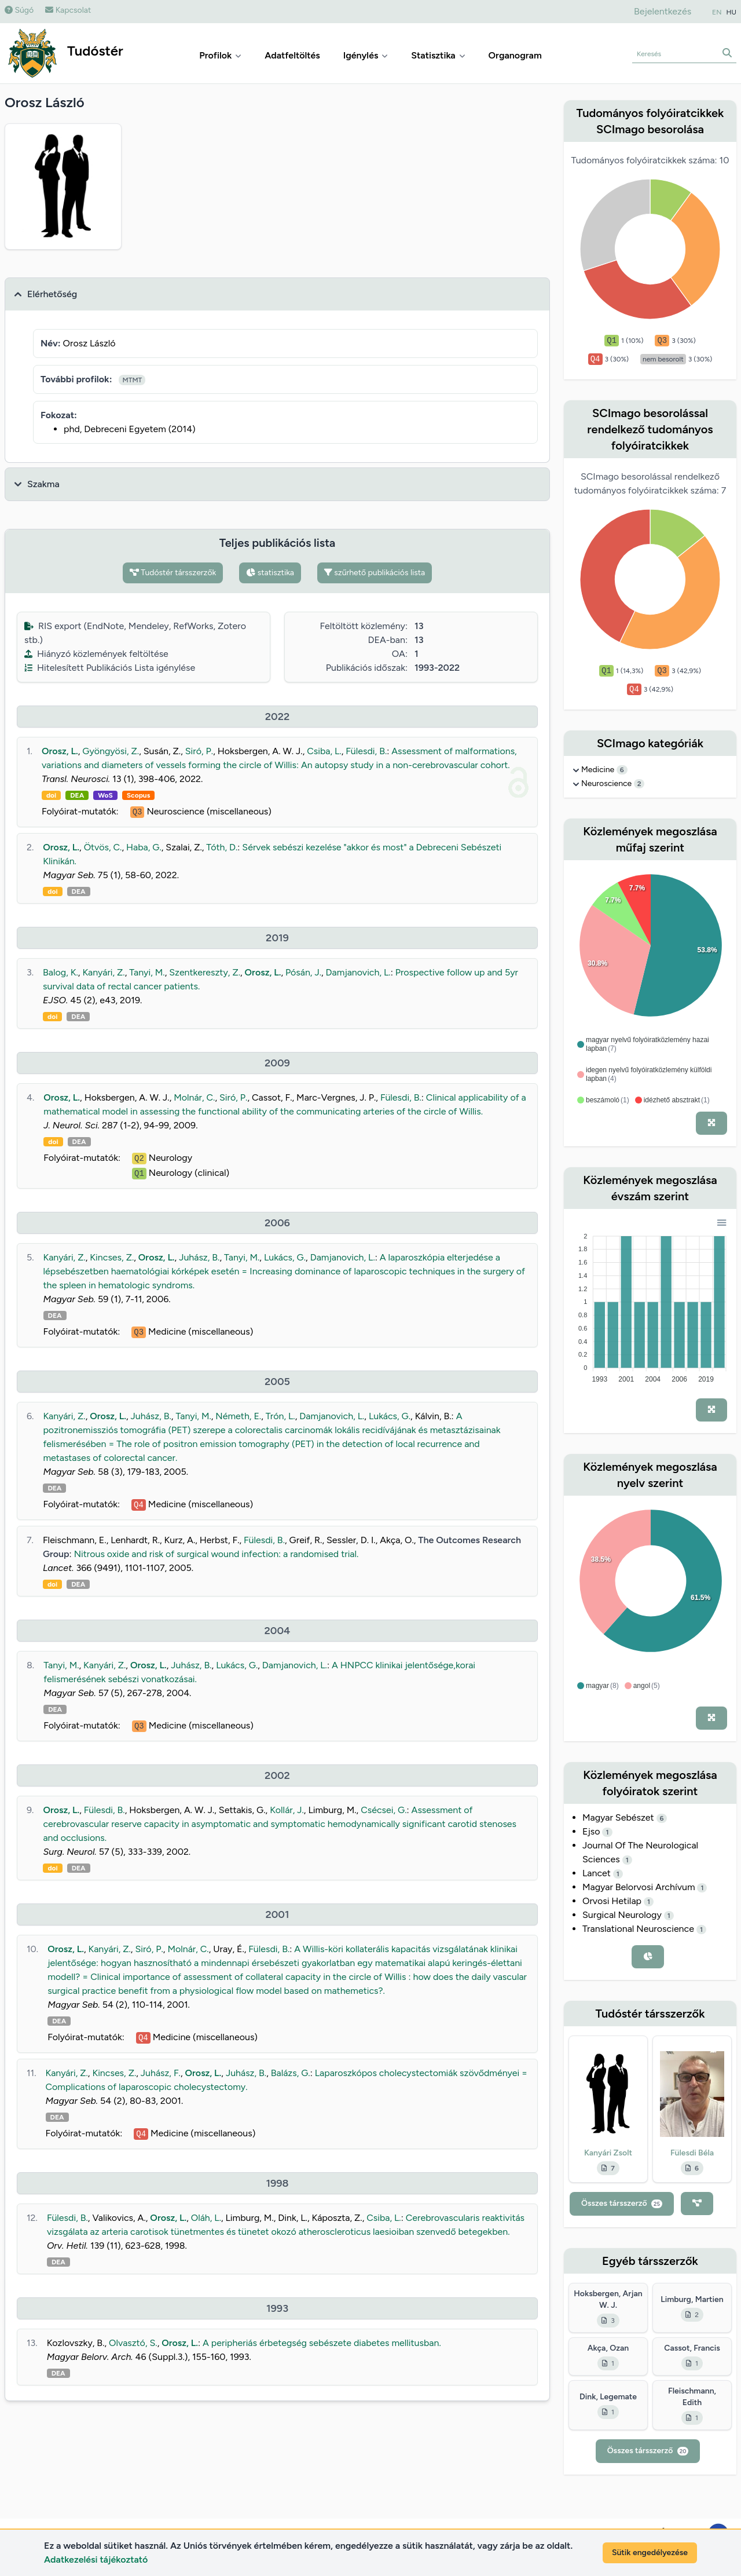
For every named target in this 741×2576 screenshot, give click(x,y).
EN (716, 12)
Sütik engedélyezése (650, 2552)
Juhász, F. (161, 2072)
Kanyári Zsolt (608, 2153)
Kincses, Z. (112, 1257)
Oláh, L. (206, 2217)
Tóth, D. (221, 847)
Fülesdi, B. (366, 751)
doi (51, 795)
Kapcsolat (68, 10)
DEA (77, 795)
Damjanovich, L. (358, 972)
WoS (105, 795)
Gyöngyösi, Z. (110, 751)
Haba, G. (144, 847)
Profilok (220, 55)
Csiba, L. (324, 751)
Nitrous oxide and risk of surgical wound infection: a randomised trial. (216, 1553)
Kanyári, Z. (103, 972)
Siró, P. (199, 751)
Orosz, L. (60, 751)
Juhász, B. (199, 1257)
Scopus (138, 795)
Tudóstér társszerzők (173, 573)
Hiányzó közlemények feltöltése (96, 653)
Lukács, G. (285, 1257)
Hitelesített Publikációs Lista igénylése (109, 667)
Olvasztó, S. (133, 2342)
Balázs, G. (290, 2072)
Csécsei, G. (383, 1809)
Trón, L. (280, 1416)
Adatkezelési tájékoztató (96, 2559)
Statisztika (438, 55)
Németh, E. (238, 1416)
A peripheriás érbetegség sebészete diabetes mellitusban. (322, 2342)
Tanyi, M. (146, 972)
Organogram (515, 55)
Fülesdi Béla (692, 2153)
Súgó (19, 10)
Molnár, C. (194, 1097)
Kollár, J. (287, 1809)
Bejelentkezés (662, 11)
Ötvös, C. (103, 847)
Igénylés (365, 55)
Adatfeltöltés (292, 55)
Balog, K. (60, 972)
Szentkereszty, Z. (204, 972)
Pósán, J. (303, 972)
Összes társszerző (621, 2203)
